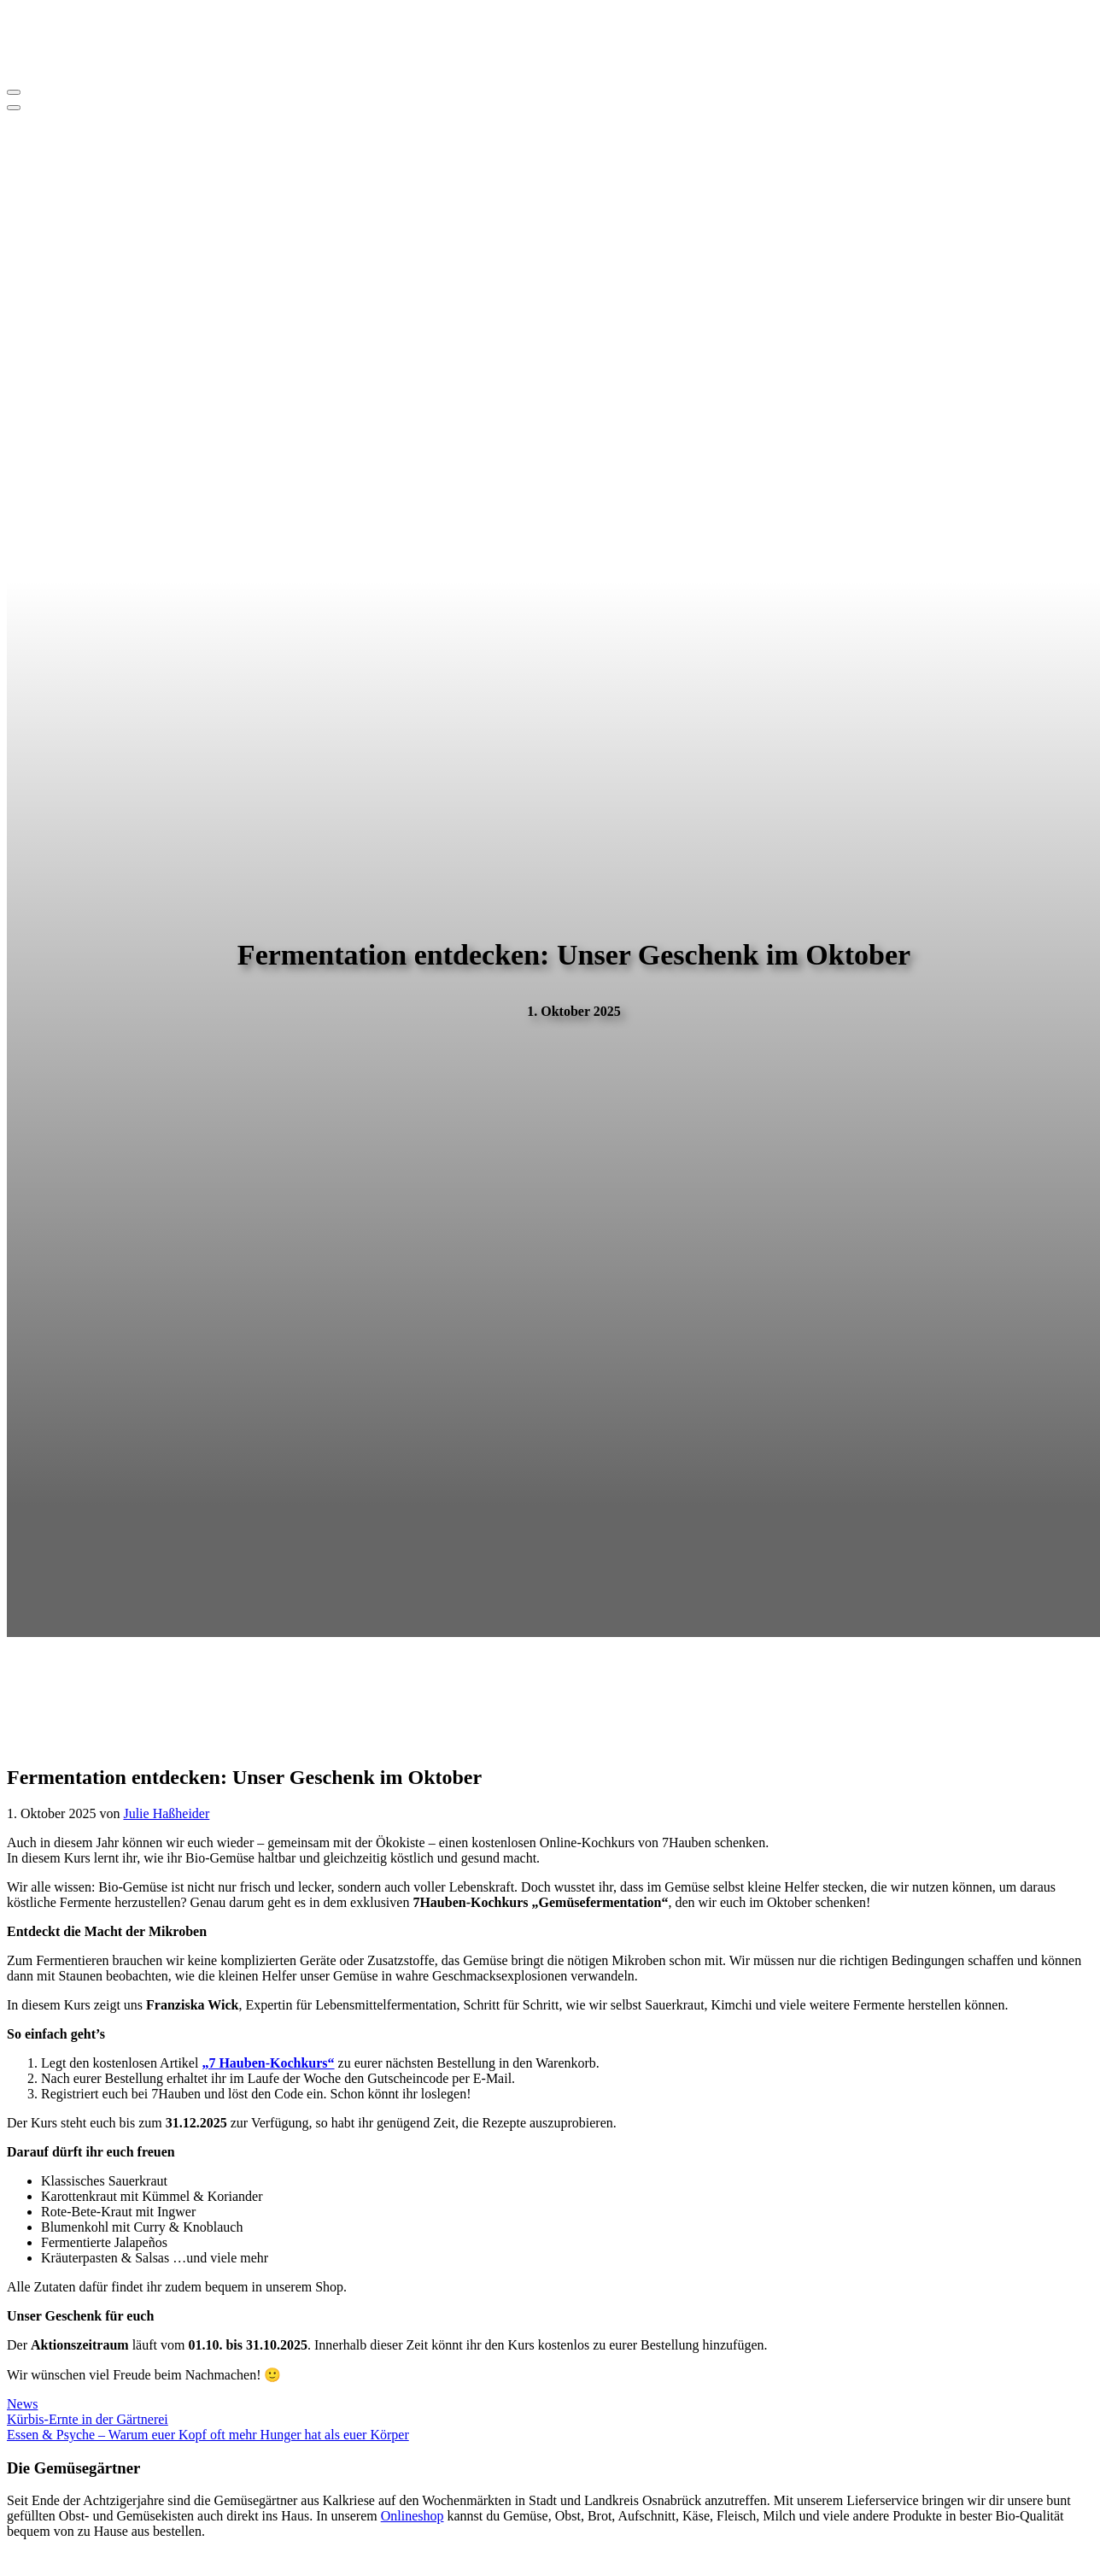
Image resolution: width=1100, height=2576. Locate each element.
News (22, 2404)
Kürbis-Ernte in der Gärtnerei (87, 2419)
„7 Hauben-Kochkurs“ (268, 2063)
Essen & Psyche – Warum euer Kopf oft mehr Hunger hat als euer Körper (208, 2434)
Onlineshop (412, 2516)
